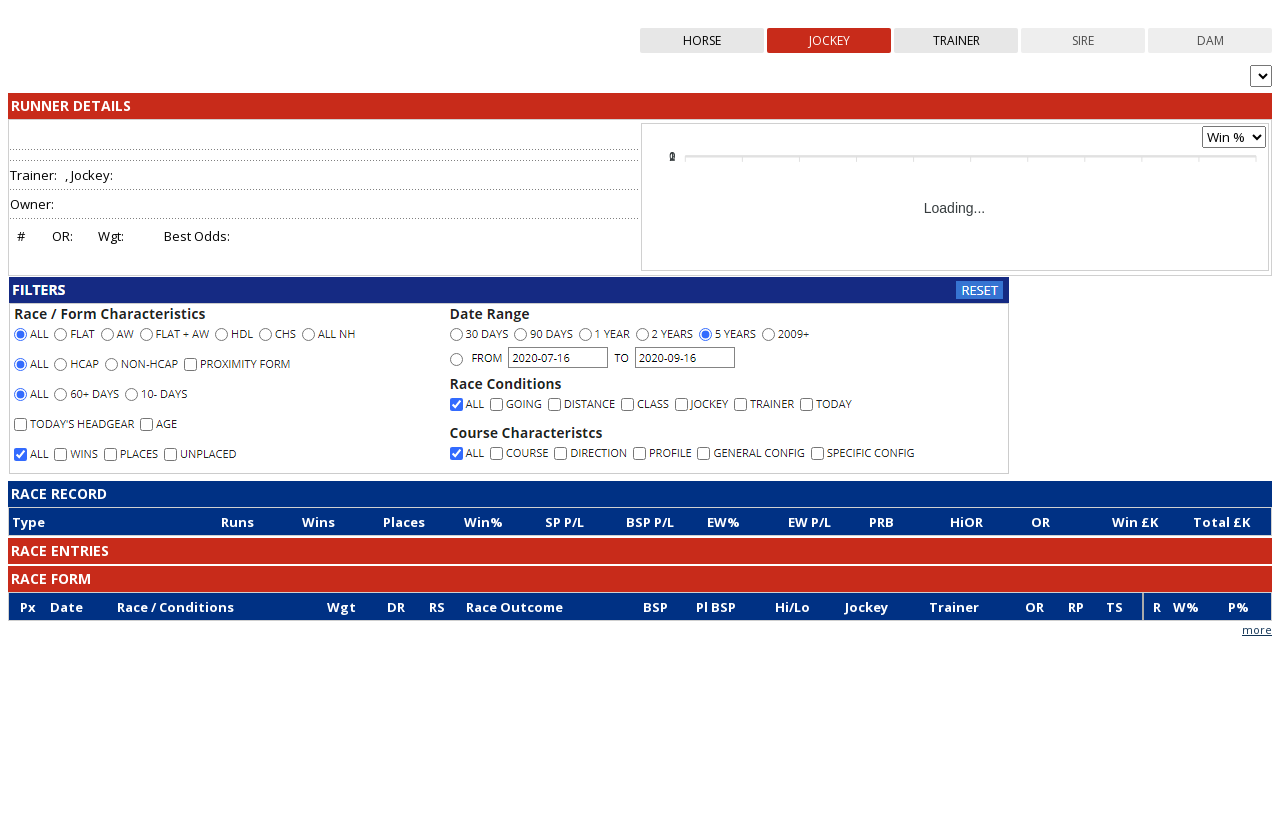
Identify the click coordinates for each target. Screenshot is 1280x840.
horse (702, 43)
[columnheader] (113, 524)
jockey (829, 43)
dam (1210, 43)
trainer (956, 43)
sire (1083, 43)
